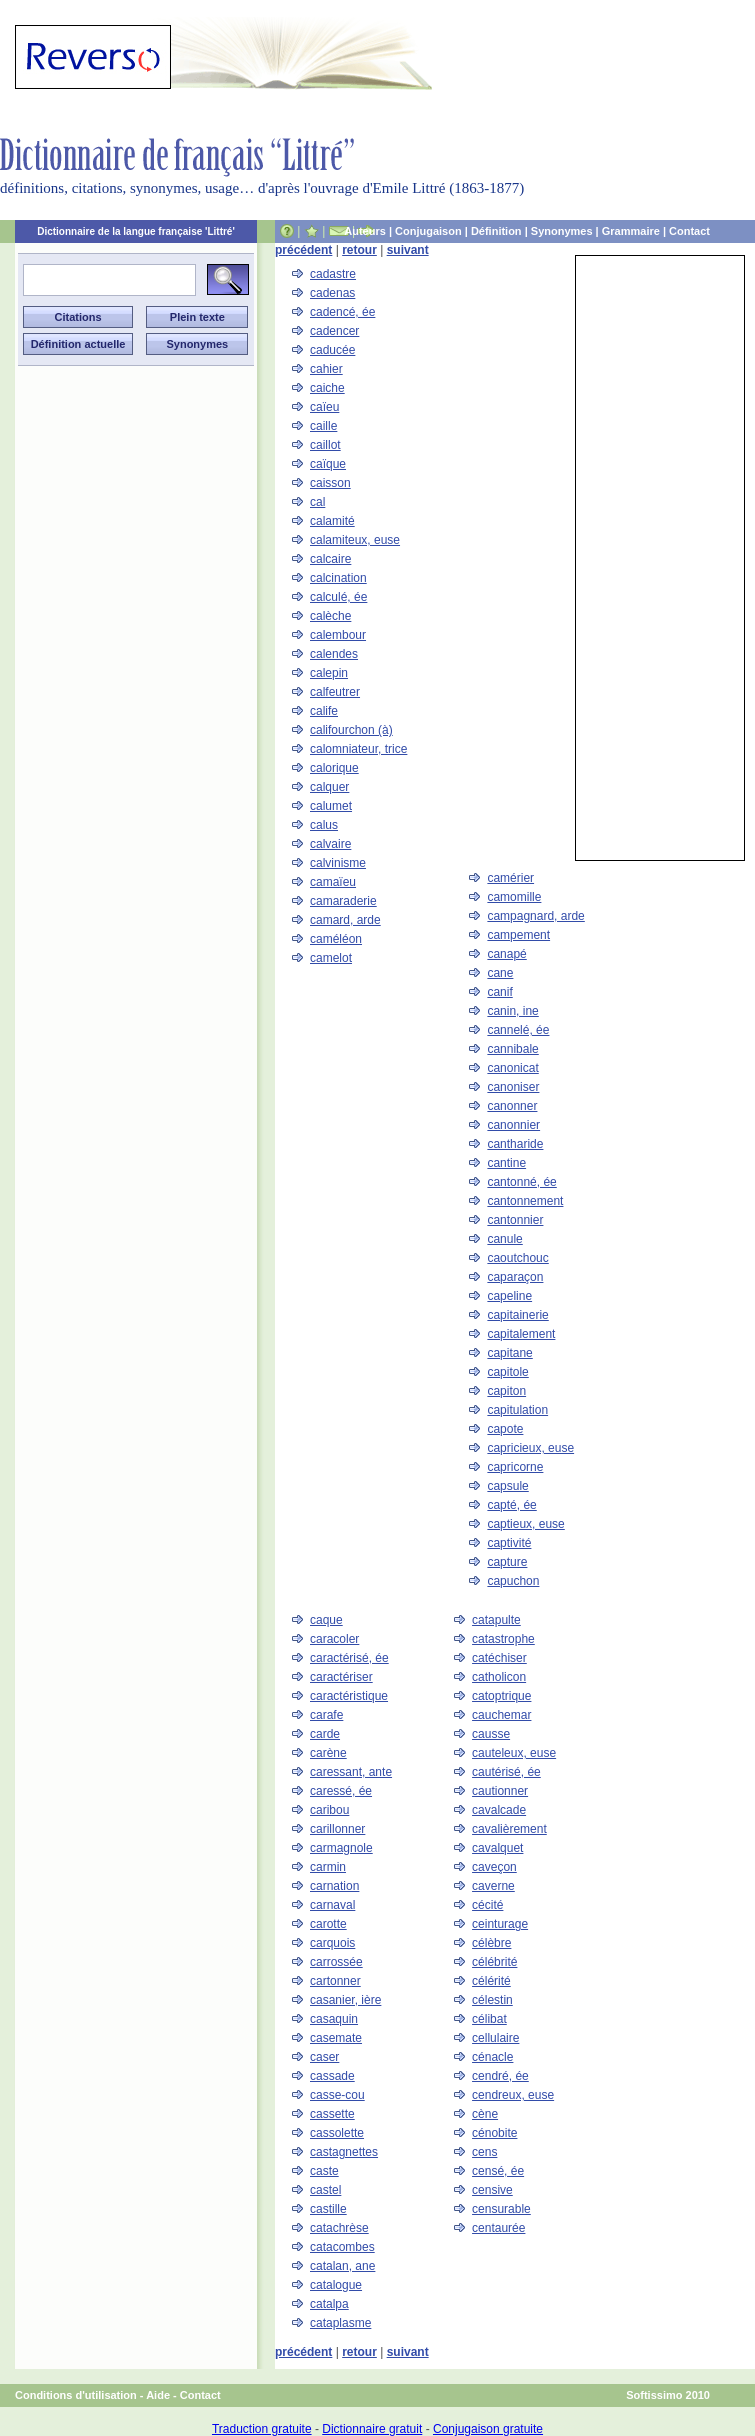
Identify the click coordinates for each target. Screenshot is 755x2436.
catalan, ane (342, 2266)
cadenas (332, 293)
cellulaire (495, 2038)
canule (504, 1239)
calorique (334, 768)
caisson (330, 483)
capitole (507, 1372)
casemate (336, 2038)
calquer (329, 787)
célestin (492, 2000)
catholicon (499, 1677)
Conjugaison (428, 231)
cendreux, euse (513, 2095)
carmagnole (341, 1848)
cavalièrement (509, 1829)
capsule (507, 1486)
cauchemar (501, 1715)
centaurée (498, 2228)
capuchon (513, 1581)
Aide (158, 2395)
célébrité (494, 1962)
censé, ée (498, 2171)
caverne (493, 1886)
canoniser (513, 1087)
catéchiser (499, 1658)
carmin (328, 1867)
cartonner (335, 1981)
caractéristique (349, 1696)
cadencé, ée (342, 312)
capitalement (521, 1334)
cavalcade (499, 1810)
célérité (491, 1981)
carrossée (336, 1962)
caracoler (334, 1639)
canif (499, 992)
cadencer (334, 331)
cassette (332, 2114)
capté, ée (511, 1505)
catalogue (336, 2285)
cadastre (333, 274)
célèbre (491, 1943)
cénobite (494, 2133)
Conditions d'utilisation (76, 2395)
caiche (327, 388)
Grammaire (631, 231)
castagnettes (344, 2152)
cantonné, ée (521, 1182)
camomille (514, 897)
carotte (328, 1924)
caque (326, 1620)
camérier (510, 878)
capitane (509, 1353)
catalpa (329, 2304)
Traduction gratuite (262, 2429)
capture (507, 1562)
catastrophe (503, 1639)
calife (324, 711)
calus (324, 825)
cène (485, 2114)
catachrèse (339, 2228)
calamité (332, 521)
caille (323, 426)
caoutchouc (517, 1258)
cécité (487, 1905)
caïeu (324, 407)
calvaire (330, 844)
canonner (512, 1106)
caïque (328, 464)
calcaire (330, 559)
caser (324, 2057)
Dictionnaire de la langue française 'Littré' (136, 231)
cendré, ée (500, 2076)
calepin (329, 673)
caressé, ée (341, 1791)
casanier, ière (345, 2000)
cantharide (515, 1144)
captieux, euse (525, 1524)
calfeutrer (335, 692)
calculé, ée (338, 597)
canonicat (512, 1068)
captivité (509, 1543)
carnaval (332, 1905)
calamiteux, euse (355, 540)
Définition (496, 231)
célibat (489, 2019)
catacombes (342, 2247)
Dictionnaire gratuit (372, 2429)
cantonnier (515, 1220)
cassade (332, 2076)
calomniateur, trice (358, 749)
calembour (338, 635)
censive (492, 2190)
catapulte (496, 1620)
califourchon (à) (351, 730)
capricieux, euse (530, 1448)
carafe (326, 1715)
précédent (303, 250)
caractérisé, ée (349, 1658)
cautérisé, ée (506, 1772)
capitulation (517, 1410)
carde (325, 1734)
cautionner (500, 1791)
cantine (506, 1163)
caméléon (336, 939)
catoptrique (501, 1696)
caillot (325, 445)
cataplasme (340, 2323)
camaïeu (333, 882)
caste (324, 2171)
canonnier (513, 1125)
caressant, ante (351, 1772)
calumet (331, 806)
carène (328, 1753)
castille (328, 2209)
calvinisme (338, 863)
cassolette (337, 2133)
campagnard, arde (535, 916)
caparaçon (515, 1277)
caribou (329, 1810)
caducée (332, 350)
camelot (331, 958)
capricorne (515, 1467)
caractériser (341, 1677)
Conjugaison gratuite (488, 2429)
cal (317, 502)
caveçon (494, 1867)
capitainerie (517, 1315)
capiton (506, 1391)
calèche (330, 616)
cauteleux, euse (514, 1753)
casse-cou (337, 2095)
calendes (334, 654)
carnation (334, 1886)
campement (518, 935)
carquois (332, 1943)
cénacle (492, 2057)
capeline (509, 1296)
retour (359, 250)
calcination (338, 578)
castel (325, 2190)
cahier (326, 369)
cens (484, 2152)
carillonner (337, 1829)
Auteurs (365, 231)
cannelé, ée (518, 1030)
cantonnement (525, 1201)
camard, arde (345, 920)
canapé (506, 954)
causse (491, 1734)
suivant (408, 250)
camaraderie (343, 901)
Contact (689, 231)
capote (505, 1429)
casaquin (334, 2019)
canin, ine (512, 1011)
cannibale (512, 1049)
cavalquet (497, 1848)
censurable (501, 2209)
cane (500, 973)
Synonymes (562, 231)
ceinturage (500, 1924)
